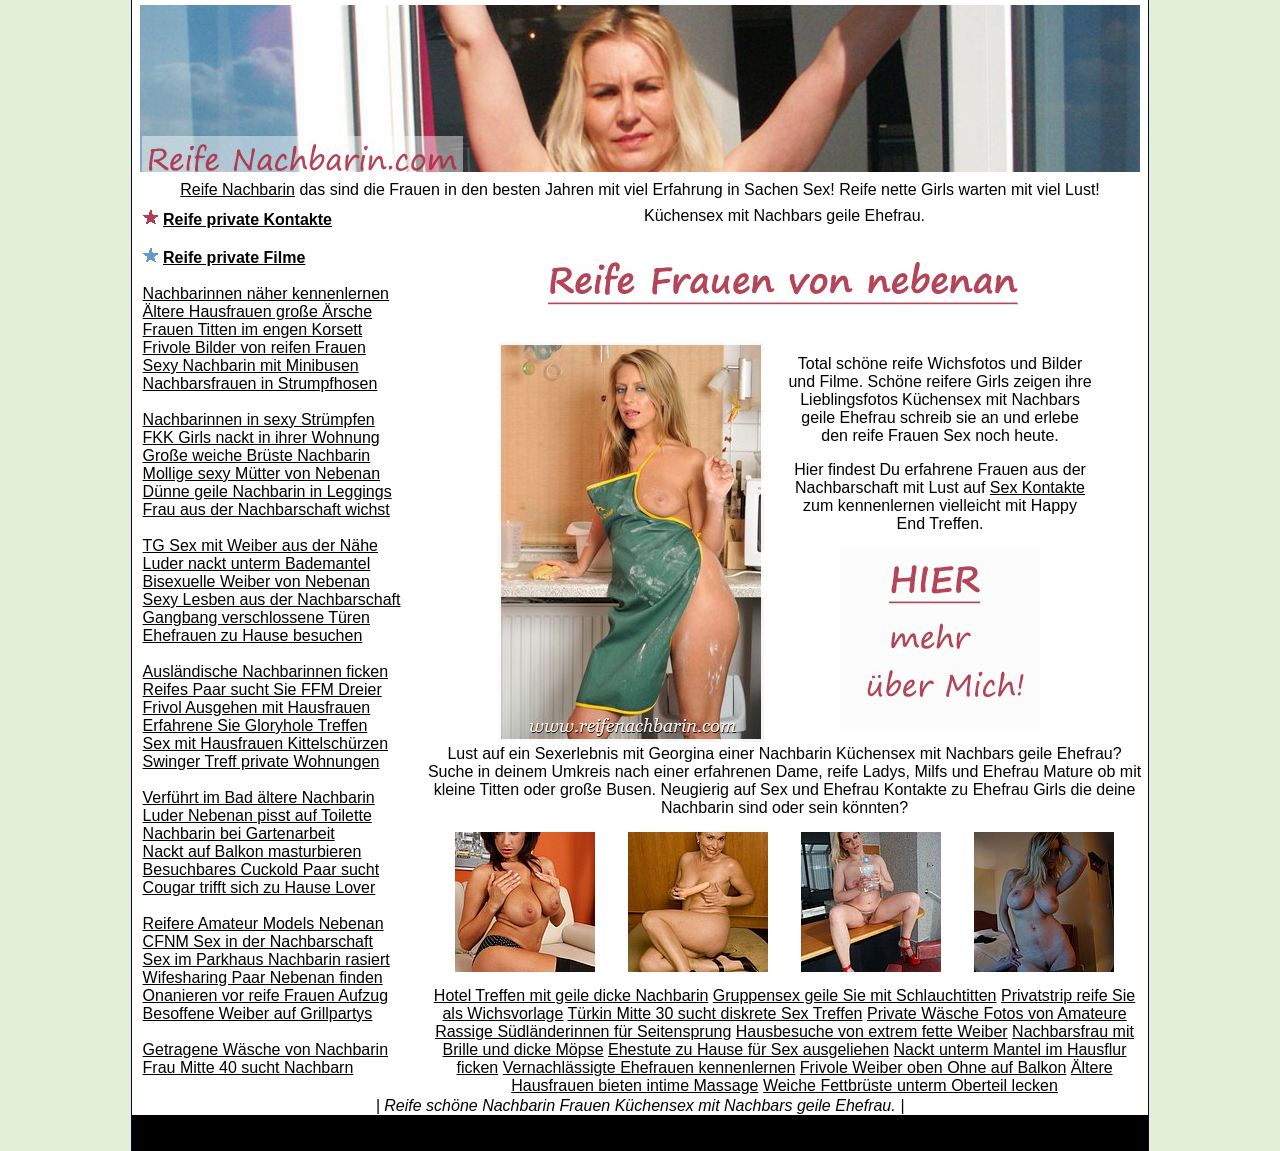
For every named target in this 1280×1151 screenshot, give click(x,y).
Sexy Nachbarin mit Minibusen (251, 365)
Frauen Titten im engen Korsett (253, 329)
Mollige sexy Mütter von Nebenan (261, 473)
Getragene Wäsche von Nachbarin (265, 1049)
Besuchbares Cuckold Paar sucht (261, 869)
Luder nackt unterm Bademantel (257, 563)
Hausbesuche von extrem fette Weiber (872, 1031)
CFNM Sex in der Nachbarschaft (258, 941)
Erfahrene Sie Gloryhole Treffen (255, 725)
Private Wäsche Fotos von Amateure (997, 1013)
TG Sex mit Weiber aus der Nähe (260, 545)
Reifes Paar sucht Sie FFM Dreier (262, 689)
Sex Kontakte (1037, 487)
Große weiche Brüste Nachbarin (257, 455)
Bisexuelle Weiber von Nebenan (256, 581)
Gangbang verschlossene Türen (256, 617)
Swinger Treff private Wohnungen (261, 761)
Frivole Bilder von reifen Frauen (254, 347)
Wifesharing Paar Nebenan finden (263, 977)
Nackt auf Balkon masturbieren (252, 851)
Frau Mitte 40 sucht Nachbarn (248, 1067)
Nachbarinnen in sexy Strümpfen (259, 419)
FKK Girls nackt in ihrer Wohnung (261, 437)
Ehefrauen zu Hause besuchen (253, 635)
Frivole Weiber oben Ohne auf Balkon (933, 1067)
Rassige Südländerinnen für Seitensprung (583, 1031)
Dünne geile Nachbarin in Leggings (267, 491)
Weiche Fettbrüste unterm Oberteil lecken (910, 1085)
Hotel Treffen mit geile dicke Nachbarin (571, 995)
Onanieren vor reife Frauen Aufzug (265, 995)
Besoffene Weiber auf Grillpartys (258, 1013)
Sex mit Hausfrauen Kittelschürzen (265, 743)
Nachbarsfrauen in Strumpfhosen (260, 383)
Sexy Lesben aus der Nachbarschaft (272, 599)
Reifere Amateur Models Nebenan (263, 923)
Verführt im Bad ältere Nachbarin (259, 797)
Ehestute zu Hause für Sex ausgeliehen (748, 1049)
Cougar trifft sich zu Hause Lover (259, 887)
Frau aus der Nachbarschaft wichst (266, 509)
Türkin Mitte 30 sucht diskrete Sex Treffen (715, 1013)
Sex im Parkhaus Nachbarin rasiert (266, 959)
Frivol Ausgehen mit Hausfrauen (257, 707)
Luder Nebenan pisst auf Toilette (257, 815)
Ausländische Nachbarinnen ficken (265, 671)
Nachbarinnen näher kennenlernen (266, 293)
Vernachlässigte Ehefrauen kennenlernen (649, 1067)
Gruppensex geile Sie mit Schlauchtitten (855, 995)
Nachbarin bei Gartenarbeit (239, 833)
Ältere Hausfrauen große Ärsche (257, 311)
